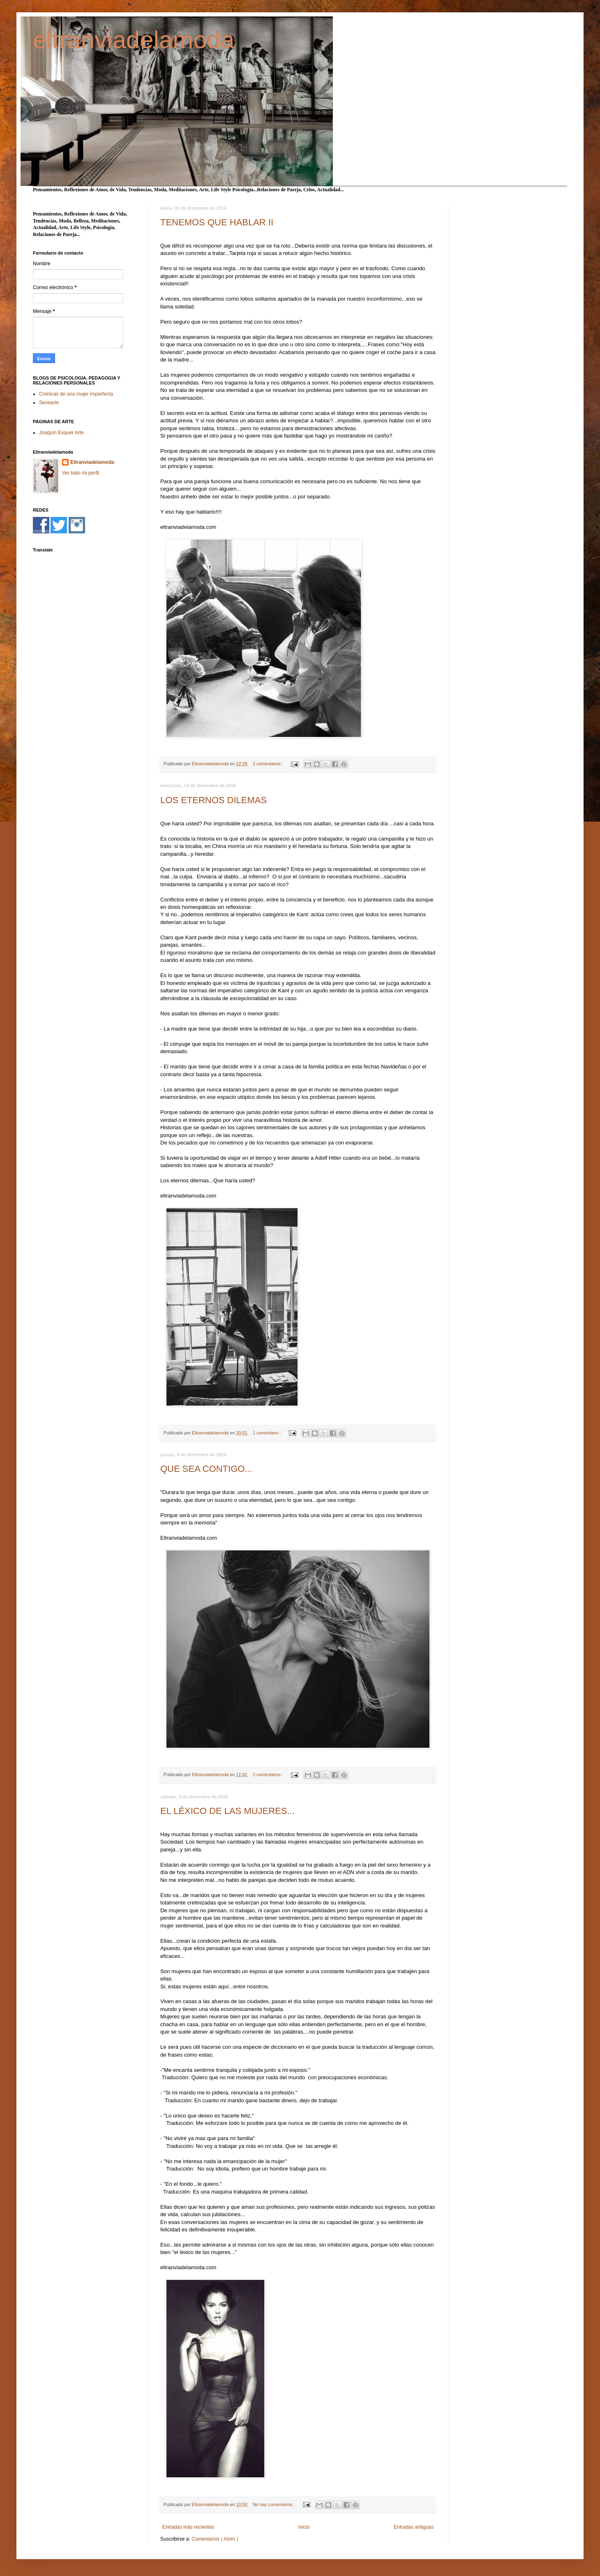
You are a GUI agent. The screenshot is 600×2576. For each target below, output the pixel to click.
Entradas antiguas (414, 2527)
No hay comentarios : (274, 2504)
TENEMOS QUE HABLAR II (216, 222)
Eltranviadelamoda (92, 462)
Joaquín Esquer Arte (61, 433)
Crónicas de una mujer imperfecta (76, 394)
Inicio (304, 2527)
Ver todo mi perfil (80, 473)
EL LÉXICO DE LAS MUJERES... (227, 1811)
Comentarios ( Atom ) (215, 2539)
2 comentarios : (268, 763)
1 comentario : (267, 1432)
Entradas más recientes (188, 2527)
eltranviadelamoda (133, 39)
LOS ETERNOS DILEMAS (213, 800)
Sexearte (49, 402)
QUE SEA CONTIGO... (206, 1469)
